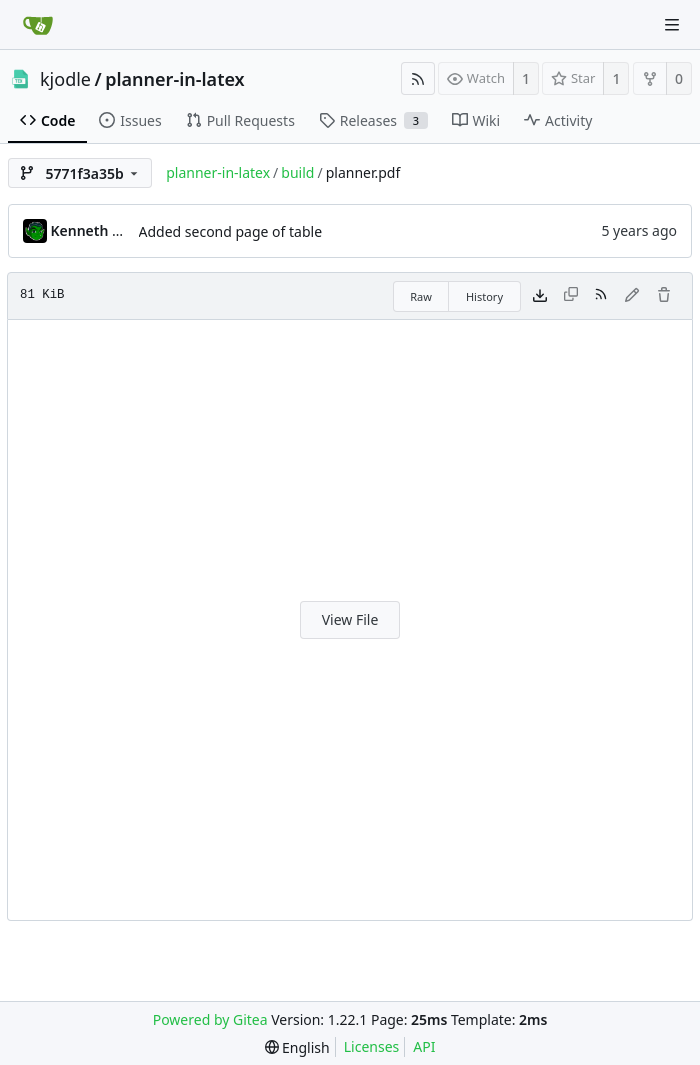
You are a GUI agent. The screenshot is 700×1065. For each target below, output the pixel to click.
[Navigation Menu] (672, 25)
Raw (421, 296)
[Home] (38, 25)
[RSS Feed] (418, 78)
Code (47, 120)
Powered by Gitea (210, 1019)
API (424, 1046)
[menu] (297, 1047)
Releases (373, 120)
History (484, 296)
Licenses (372, 1046)
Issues (130, 120)
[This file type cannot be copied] (571, 296)
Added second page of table (231, 231)
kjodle (65, 79)
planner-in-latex (174, 79)
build (297, 172)
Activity (558, 120)
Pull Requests (240, 120)
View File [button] (350, 619)
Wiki (476, 120)
